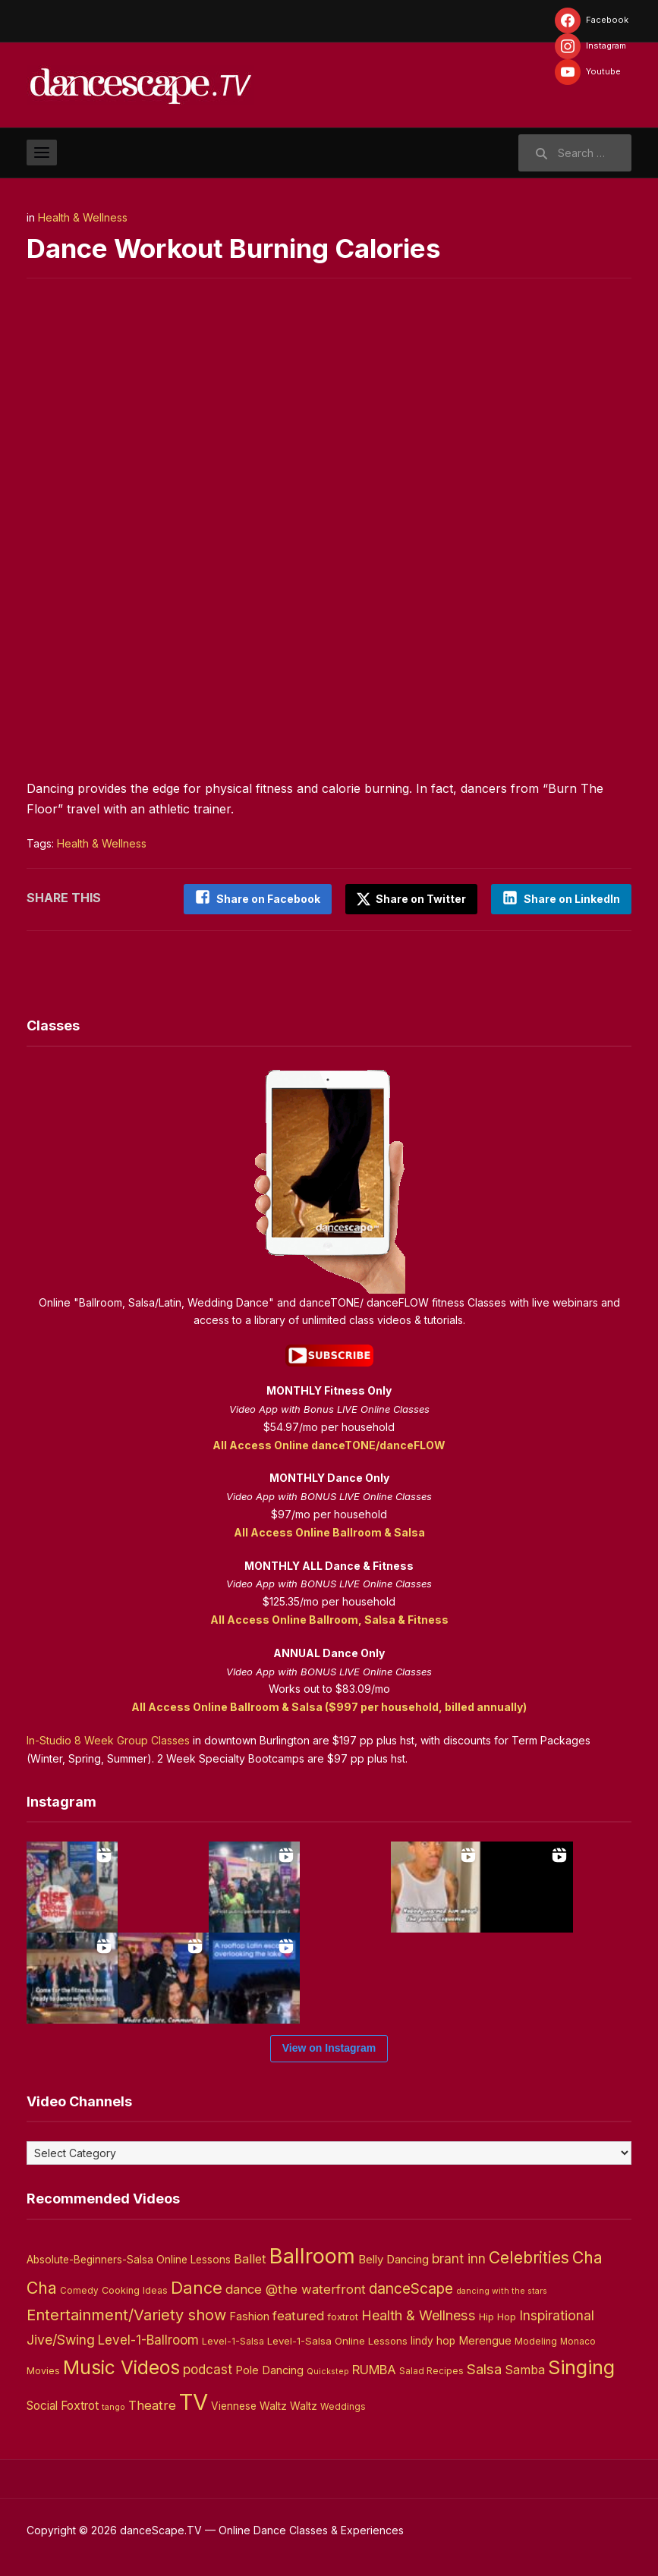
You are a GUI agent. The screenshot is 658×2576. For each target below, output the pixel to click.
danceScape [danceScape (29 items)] (411, 2288)
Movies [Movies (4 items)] (43, 2369)
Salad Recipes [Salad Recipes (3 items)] (431, 2369)
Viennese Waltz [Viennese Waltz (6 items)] (249, 2405)
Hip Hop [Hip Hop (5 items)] (497, 2316)
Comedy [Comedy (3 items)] (79, 2290)
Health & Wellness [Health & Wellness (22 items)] (418, 2314)
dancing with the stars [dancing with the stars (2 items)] (501, 2290)
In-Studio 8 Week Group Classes (108, 1739)
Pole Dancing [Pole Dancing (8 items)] (269, 2369)
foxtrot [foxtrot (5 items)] (342, 2316)
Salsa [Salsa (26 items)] (484, 2367)
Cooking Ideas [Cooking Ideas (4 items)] (135, 2289)
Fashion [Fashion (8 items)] (249, 2316)
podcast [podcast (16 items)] (207, 2368)
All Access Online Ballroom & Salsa (329, 1531)
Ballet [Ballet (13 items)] (250, 2258)
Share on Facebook (265, 898)
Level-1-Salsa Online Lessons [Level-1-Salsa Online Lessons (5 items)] (337, 2339)
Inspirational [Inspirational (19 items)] (556, 2315)
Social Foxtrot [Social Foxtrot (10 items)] (63, 2405)
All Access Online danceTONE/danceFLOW (329, 1443)
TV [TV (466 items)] (193, 2401)
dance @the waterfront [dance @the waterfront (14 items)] (295, 2288)
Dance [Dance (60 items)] (196, 2287)
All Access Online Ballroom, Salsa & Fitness (329, 1618)
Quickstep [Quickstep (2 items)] (328, 2370)
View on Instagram (329, 2047)
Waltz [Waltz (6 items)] (303, 2405)
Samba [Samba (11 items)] (525, 2368)
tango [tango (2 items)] (113, 2406)
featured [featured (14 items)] (298, 2315)
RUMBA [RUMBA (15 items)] (374, 2368)
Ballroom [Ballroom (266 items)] (312, 2255)
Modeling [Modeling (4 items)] (536, 2339)
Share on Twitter (409, 899)
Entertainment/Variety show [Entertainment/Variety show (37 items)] (126, 2314)
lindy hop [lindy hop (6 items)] (433, 2339)
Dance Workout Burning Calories (242, 248)
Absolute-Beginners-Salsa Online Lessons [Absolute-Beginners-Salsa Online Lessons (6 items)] (129, 2259)
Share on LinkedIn (572, 898)
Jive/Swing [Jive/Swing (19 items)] (61, 2338)
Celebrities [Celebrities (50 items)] (529, 2256)
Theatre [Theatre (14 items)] (152, 2404)
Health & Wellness (83, 217)
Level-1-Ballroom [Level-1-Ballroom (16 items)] (148, 2338)
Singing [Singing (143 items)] (581, 2365)
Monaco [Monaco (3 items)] (578, 2340)
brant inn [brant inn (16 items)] (459, 2258)
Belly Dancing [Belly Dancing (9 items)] (393, 2258)
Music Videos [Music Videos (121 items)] (121, 2365)
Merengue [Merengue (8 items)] (485, 2339)
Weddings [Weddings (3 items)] (343, 2406)
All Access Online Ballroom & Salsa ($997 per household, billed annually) (329, 1706)
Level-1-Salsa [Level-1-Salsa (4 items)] (233, 2339)
